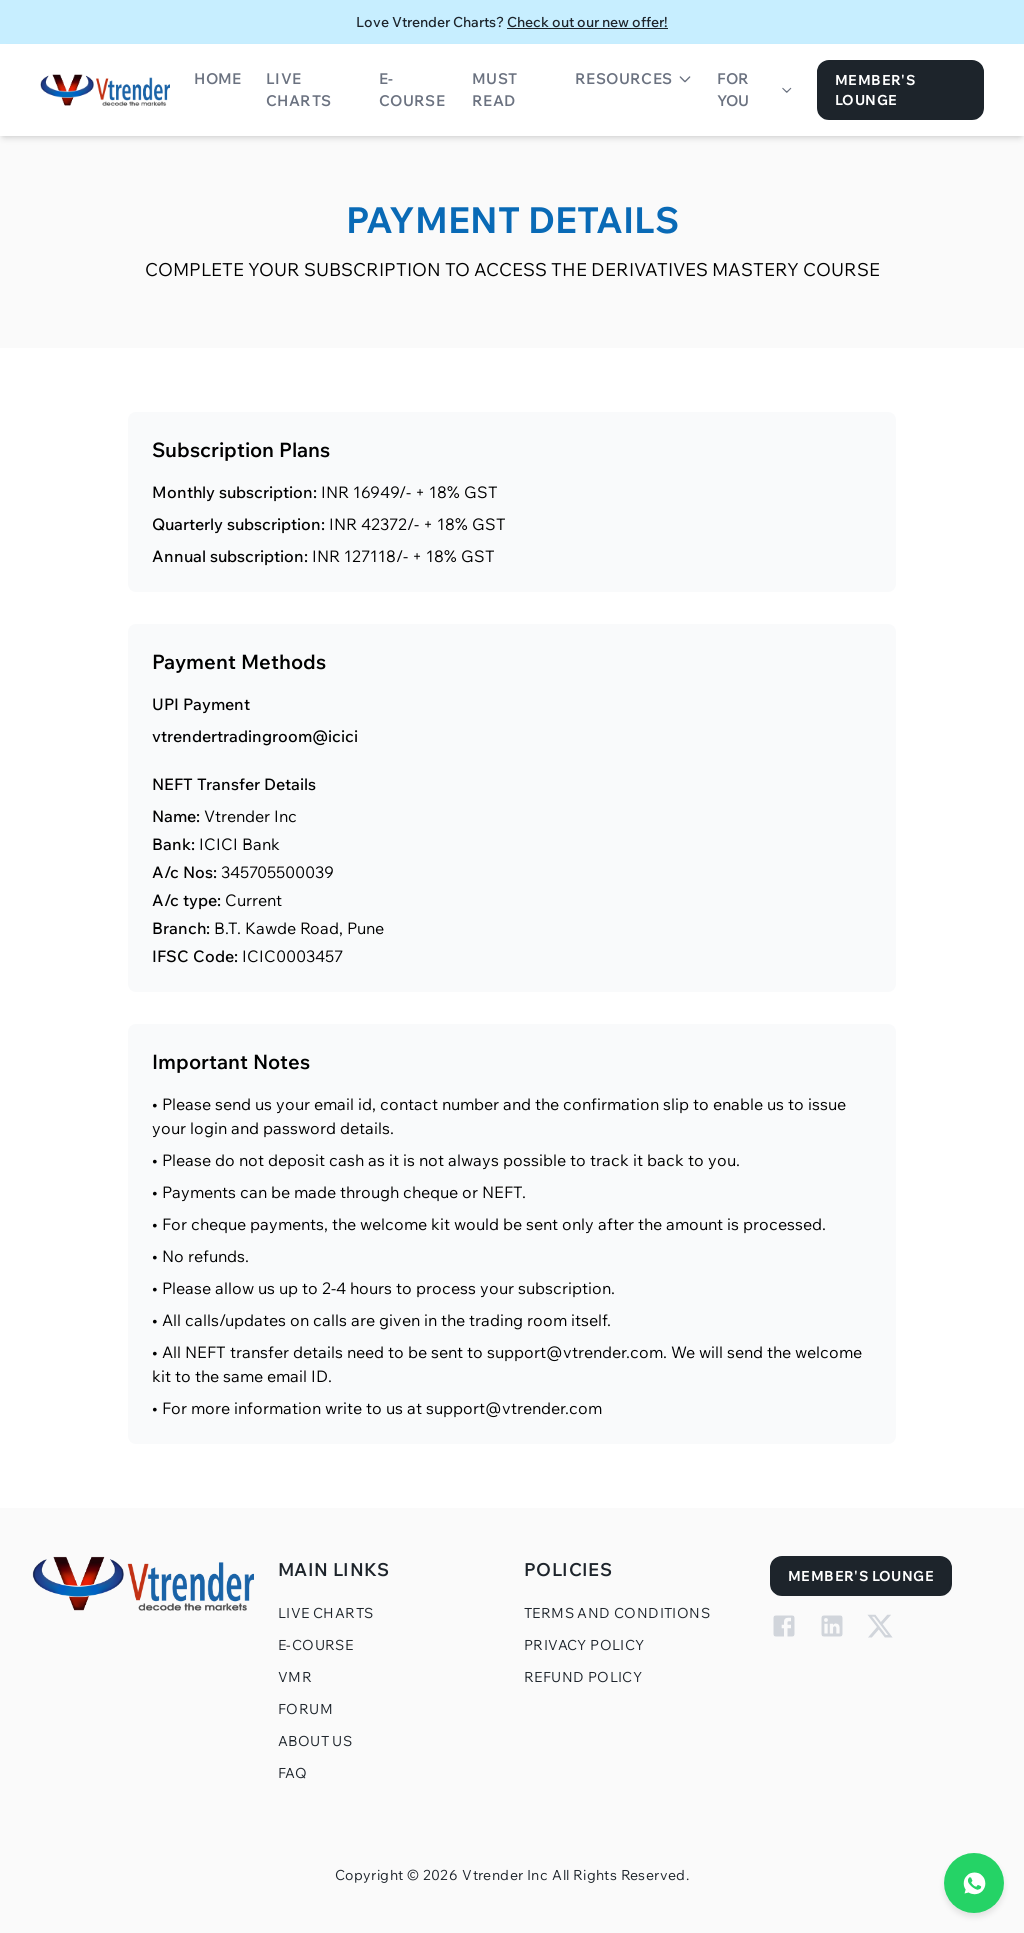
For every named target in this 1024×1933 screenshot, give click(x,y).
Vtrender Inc (505, 1875)
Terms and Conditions (617, 1613)
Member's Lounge (875, 90)
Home (218, 78)
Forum (305, 1709)
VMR (295, 1677)
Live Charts (298, 90)
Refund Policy (583, 1677)
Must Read (495, 90)
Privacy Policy (584, 1645)
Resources (634, 78)
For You (755, 90)
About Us (315, 1741)
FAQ (292, 1773)
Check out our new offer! (587, 22)
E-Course (412, 90)
